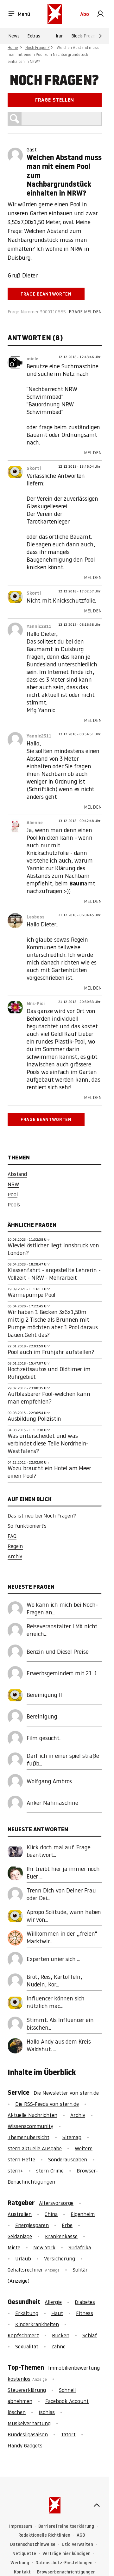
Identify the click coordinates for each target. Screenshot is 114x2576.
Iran (60, 36)
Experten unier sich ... (53, 1959)
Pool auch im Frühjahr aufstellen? (51, 1352)
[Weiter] (100, 36)
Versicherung (59, 2258)
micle (32, 359)
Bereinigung (42, 1716)
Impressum (20, 2526)
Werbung (19, 2563)
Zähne (58, 2346)
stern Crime (50, 2170)
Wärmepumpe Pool (31, 1294)
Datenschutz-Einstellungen (63, 2563)
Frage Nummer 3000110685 (37, 312)
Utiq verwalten (77, 2544)
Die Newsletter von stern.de (66, 2093)
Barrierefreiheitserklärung (66, 2526)
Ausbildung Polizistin (34, 1418)
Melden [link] (93, 453)
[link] (100, 14)
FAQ (12, 1536)
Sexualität (26, 2346)
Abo (84, 14)
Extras (33, 36)
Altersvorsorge (56, 2203)
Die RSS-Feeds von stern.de (47, 2104)
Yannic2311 (39, 626)
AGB (81, 2535)
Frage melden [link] (85, 312)
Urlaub (23, 2258)
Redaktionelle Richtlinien (44, 2535)
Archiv (15, 1556)
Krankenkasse (61, 2236)
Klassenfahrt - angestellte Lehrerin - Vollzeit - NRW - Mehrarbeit (54, 1273)
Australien (20, 2214)
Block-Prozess (85, 36)
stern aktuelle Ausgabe (35, 2148)
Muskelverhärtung (29, 2423)
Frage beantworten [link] (46, 294)
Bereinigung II (44, 1694)
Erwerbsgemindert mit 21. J (61, 1673)
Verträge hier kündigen (66, 2553)
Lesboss (36, 917)
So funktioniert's (27, 1526)
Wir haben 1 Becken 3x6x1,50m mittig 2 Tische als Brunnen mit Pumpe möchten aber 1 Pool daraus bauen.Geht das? (53, 1323)
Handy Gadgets (25, 2445)
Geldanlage (20, 2236)
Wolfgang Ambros (49, 1781)
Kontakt (22, 2572)
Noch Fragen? (37, 47)
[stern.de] (55, 14)
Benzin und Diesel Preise (58, 1651)
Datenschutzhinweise (32, 2544)
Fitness (84, 2313)
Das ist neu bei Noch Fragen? (42, 1515)
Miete (14, 2247)
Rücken (60, 2335)
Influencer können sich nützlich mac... (56, 2002)
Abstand (17, 1174)
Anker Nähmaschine (52, 1802)
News (14, 36)
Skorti (34, 468)
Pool (12, 1194)
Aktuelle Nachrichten (32, 2115)
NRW (13, 1184)
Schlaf (89, 2335)
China (51, 2214)
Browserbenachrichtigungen (66, 2572)
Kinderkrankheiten (37, 2324)
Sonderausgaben (67, 2159)
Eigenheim (83, 2214)
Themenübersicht (28, 2137)
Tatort (68, 2434)
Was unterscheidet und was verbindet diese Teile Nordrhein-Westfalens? (48, 1443)
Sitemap (71, 2137)
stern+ (15, 2170)
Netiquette (24, 2553)
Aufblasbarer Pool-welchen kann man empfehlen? (49, 1397)
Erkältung (26, 2313)
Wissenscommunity (30, 2126)
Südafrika (79, 2247)
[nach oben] (97, 2505)
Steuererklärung (27, 2390)
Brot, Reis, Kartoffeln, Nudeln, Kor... (54, 1980)
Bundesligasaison (28, 2434)
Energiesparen (32, 2225)
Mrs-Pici (36, 1003)
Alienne (35, 822)
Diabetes (85, 2302)
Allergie (53, 2302)
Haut (57, 2313)
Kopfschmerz (23, 2335)
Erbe (67, 2225)
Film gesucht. (43, 1738)
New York (44, 2247)
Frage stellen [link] (54, 100)
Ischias (47, 2412)
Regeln (15, 1546)
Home (13, 47)
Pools (14, 1204)
